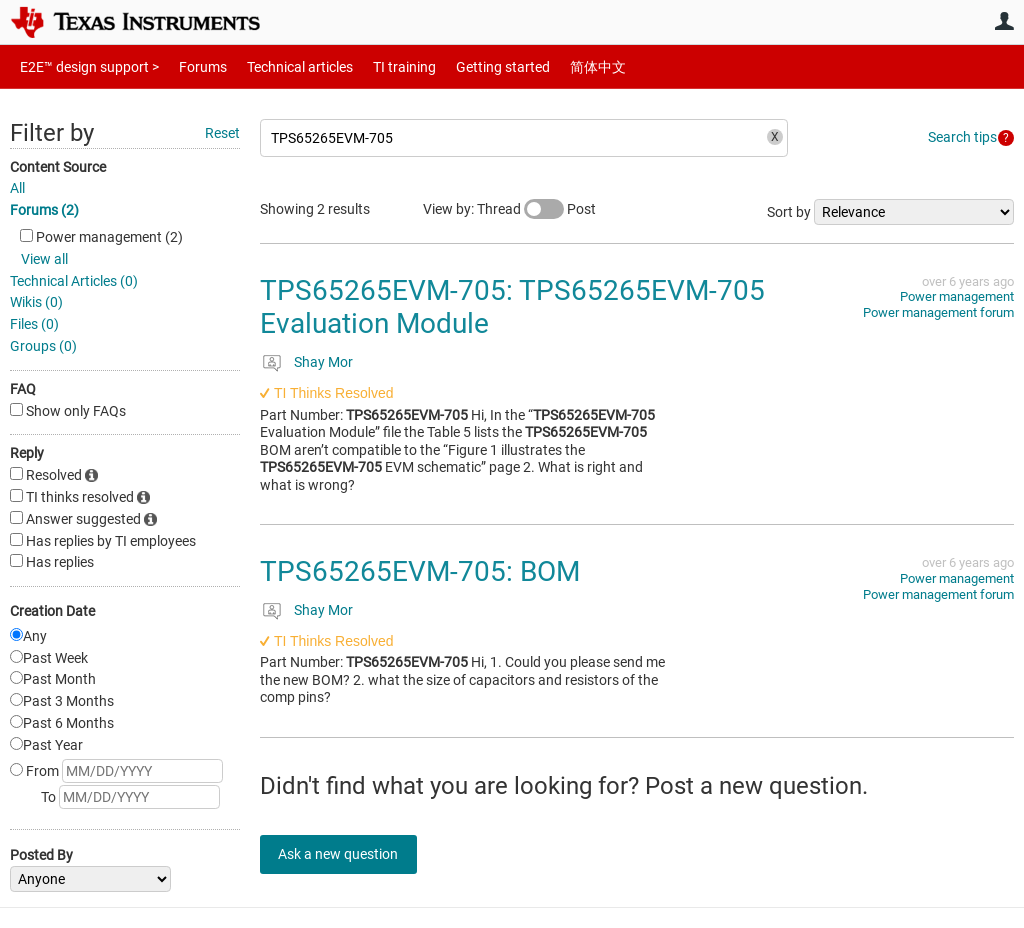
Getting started (468, 66)
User (1004, 21)
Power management (957, 296)
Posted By (41, 855)
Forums (187, 66)
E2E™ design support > (83, 66)
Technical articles (279, 66)
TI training (377, 66)
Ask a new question (350, 854)
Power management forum (938, 312)
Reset (222, 133)
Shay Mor (323, 362)
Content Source (58, 167)
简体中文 (556, 66)
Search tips (962, 137)
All (17, 188)
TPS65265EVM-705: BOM (420, 571)
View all (44, 259)
